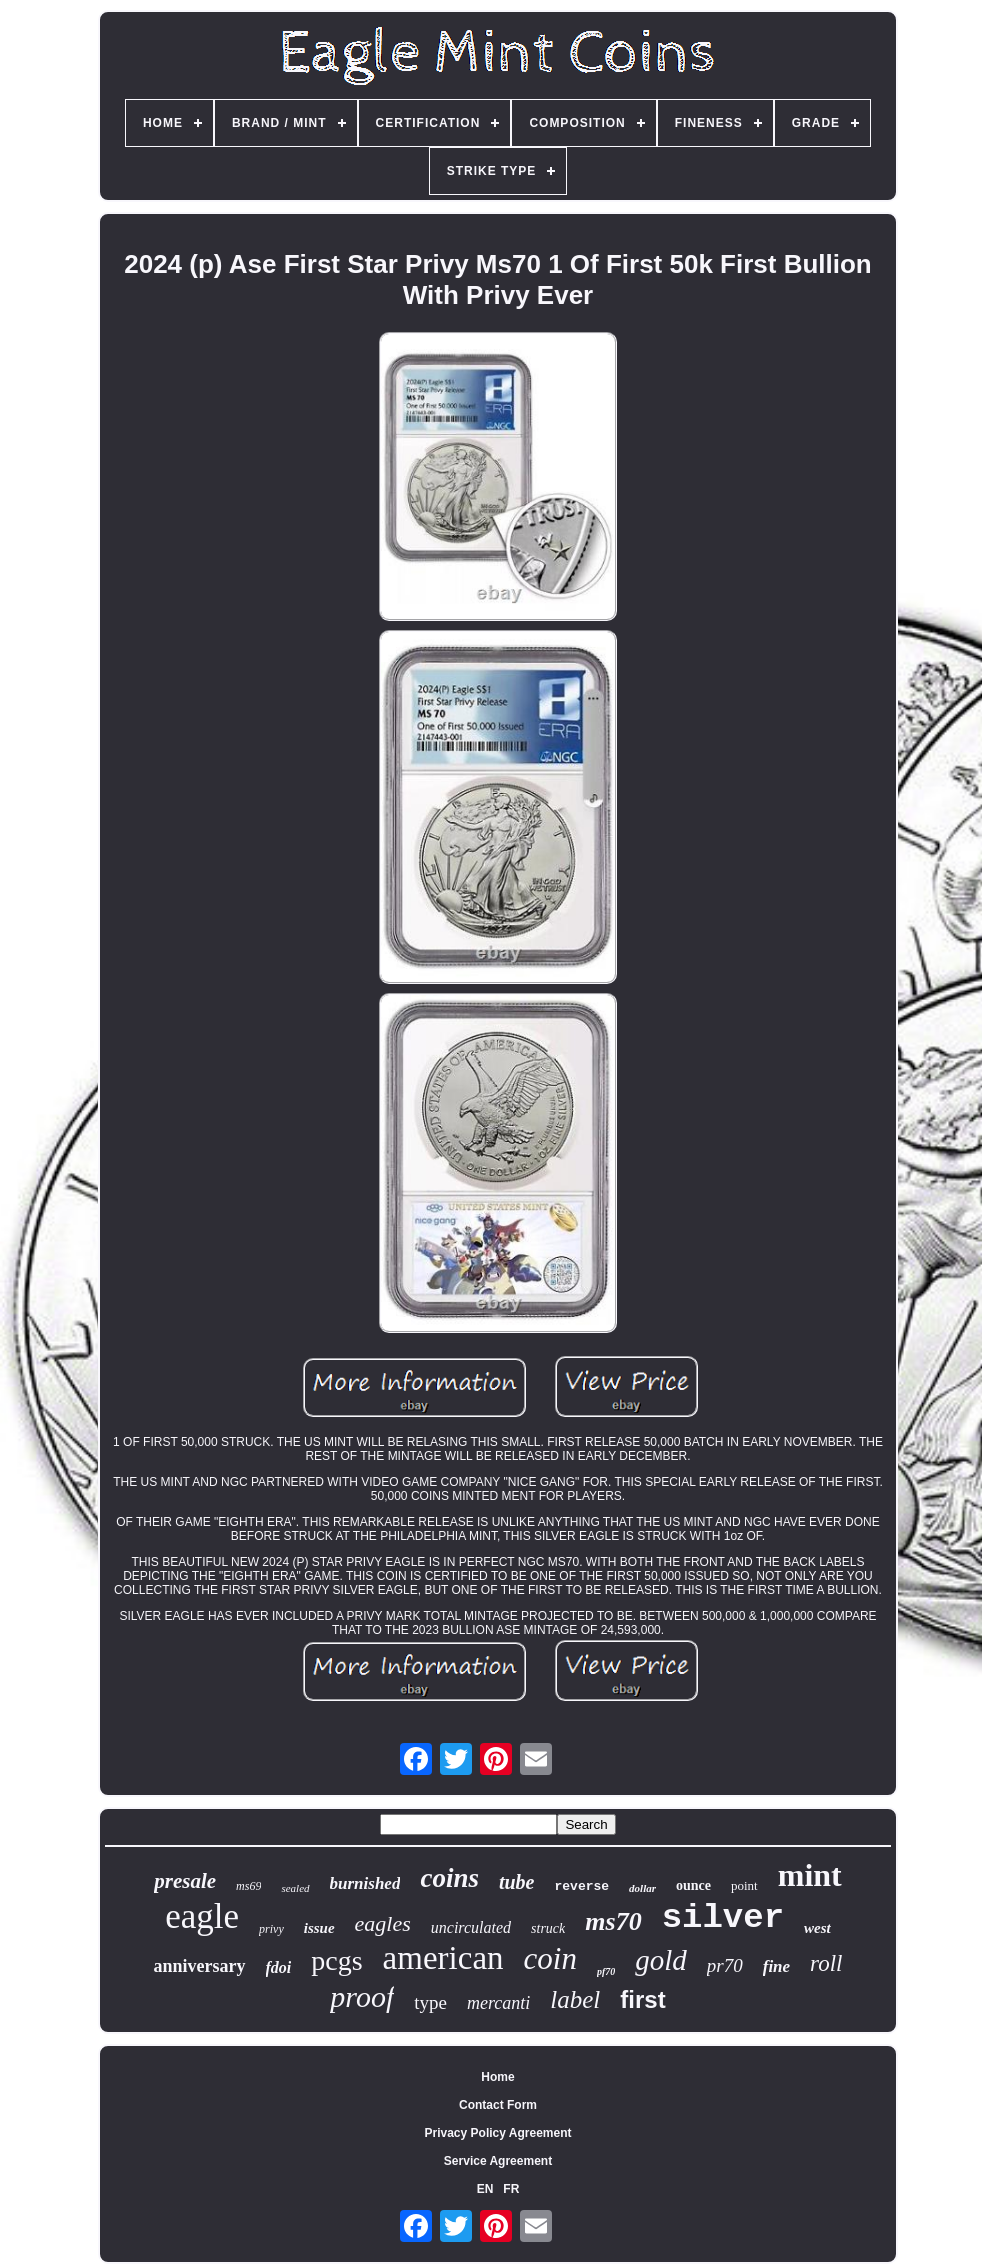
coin (550, 1958)
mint (810, 1875)
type (430, 2002)
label (575, 1999)
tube (517, 1882)
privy (271, 1929)
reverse (581, 1886)
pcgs (336, 1960)
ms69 (248, 1886)
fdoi (279, 1967)
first (642, 1999)
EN (485, 2189)
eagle (202, 1916)
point (744, 1885)
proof (362, 1996)
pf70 (606, 1971)
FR (511, 2189)
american (443, 1958)
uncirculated (471, 1927)
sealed (295, 1888)
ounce (693, 1885)
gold (661, 1960)
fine (776, 1966)
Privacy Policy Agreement (498, 2133)
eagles (383, 1923)
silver (723, 1918)
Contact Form (498, 2105)
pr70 (725, 1965)
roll (826, 1963)
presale (185, 1881)
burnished (365, 1883)
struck (548, 1928)
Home (497, 2077)
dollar (642, 1888)
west (817, 1928)
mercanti (498, 2003)
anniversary (200, 1966)
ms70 (613, 1921)
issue (319, 1928)
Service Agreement (498, 2161)
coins (449, 1878)
